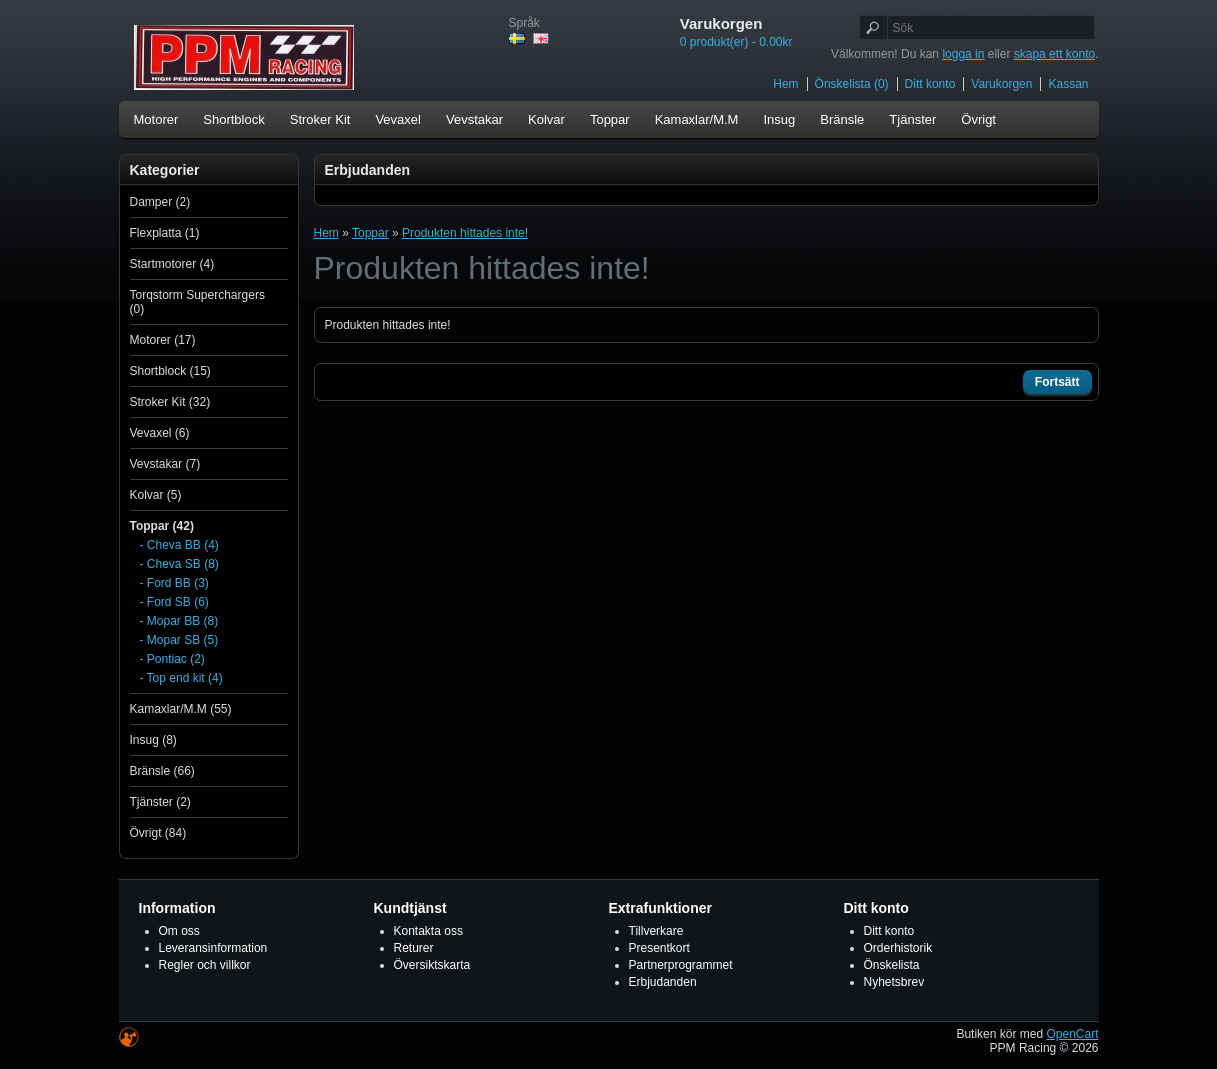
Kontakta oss (428, 931)
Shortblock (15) (170, 371)
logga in (963, 54)
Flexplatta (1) (165, 233)
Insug (779, 119)
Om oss (179, 931)
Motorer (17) (163, 340)
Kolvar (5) (156, 495)
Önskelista (892, 965)
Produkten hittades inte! (465, 233)
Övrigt (978, 119)
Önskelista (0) (852, 84)
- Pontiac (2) (172, 659)
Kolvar (546, 119)
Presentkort (659, 948)
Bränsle (842, 119)
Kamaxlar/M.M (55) (181, 709)
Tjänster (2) (160, 802)
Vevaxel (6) (160, 433)
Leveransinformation (213, 948)
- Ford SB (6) (174, 602)
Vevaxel (398, 119)
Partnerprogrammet (681, 965)
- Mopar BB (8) (179, 621)
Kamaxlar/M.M (697, 119)
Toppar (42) (162, 526)
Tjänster (912, 119)
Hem (785, 84)
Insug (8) (153, 740)
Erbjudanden (663, 982)
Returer (414, 948)
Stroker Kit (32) (170, 402)
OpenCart (1072, 1034)
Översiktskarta (432, 965)
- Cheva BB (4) (179, 545)
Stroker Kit (320, 119)
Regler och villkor (205, 965)
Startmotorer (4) (172, 264)
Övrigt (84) (158, 833)
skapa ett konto (1054, 54)
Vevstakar (474, 119)
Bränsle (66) (162, 771)
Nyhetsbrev (894, 982)
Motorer (156, 119)
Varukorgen (1001, 84)
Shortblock (233, 119)
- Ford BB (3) (174, 583)
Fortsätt (1057, 382)
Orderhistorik (898, 948)
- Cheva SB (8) (179, 564)
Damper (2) (160, 202)
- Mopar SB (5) (179, 640)
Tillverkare (656, 931)
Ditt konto (930, 84)
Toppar (610, 119)
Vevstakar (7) (165, 464)
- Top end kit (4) (181, 678)
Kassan (1068, 84)
